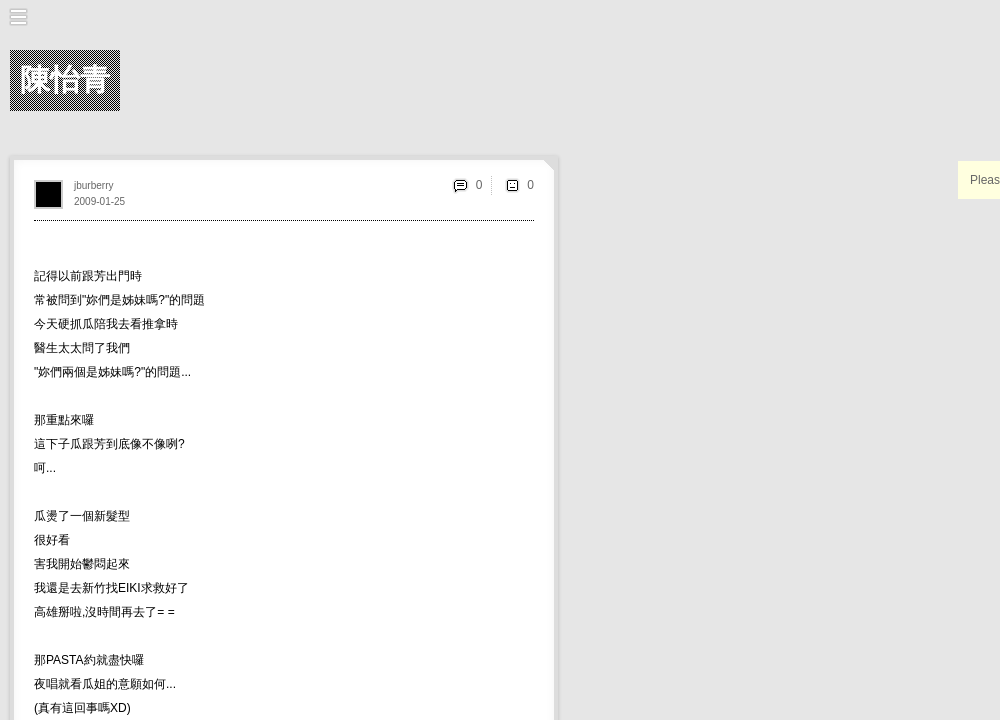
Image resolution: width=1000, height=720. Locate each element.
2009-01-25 (99, 201)
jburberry (93, 185)
